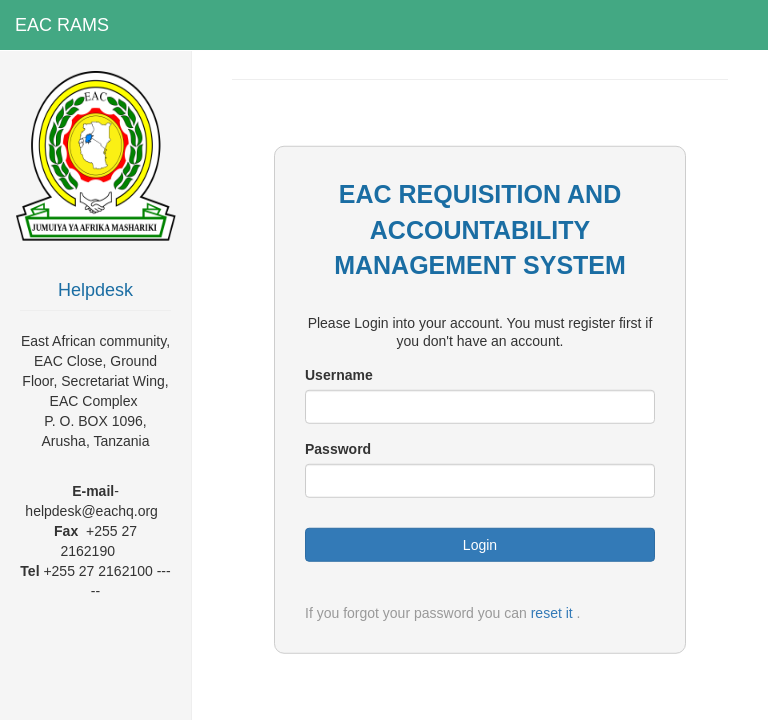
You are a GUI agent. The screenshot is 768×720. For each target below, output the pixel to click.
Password (338, 449)
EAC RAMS (62, 25)
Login (480, 545)
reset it (552, 613)
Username (339, 375)
